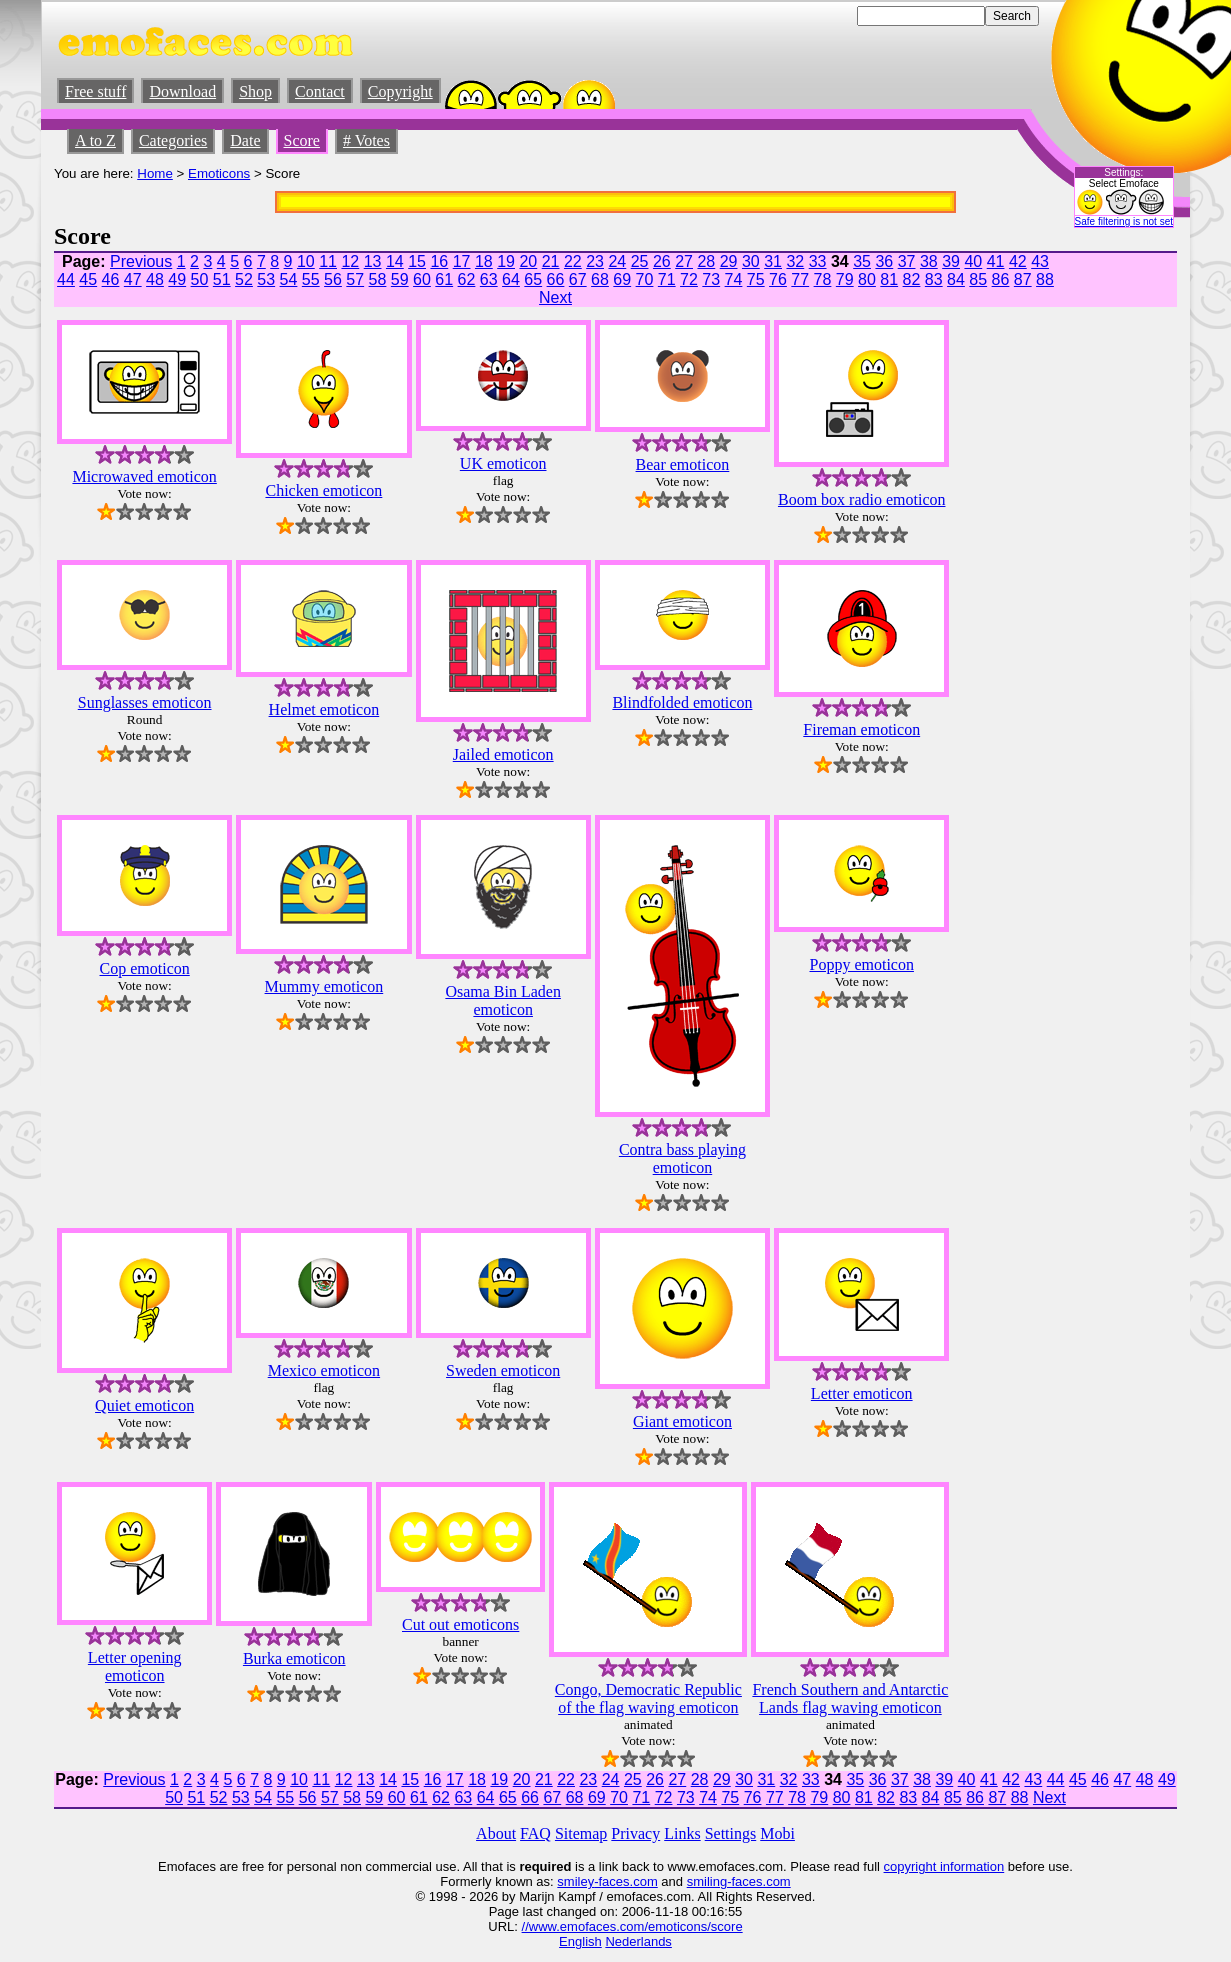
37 (907, 261)
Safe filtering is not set (1124, 221)
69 (622, 279)
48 (155, 279)
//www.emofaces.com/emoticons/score (632, 1926)
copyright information (944, 1866)
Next (555, 297)
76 (778, 279)
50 (200, 279)
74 (734, 279)
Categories (173, 140)
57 (355, 279)
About (496, 1833)
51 (222, 279)
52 (244, 279)
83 (934, 279)
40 (973, 261)
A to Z (95, 140)
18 (484, 261)
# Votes (366, 140)
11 (328, 261)
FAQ (535, 1833)
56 (333, 279)
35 (862, 261)
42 (1018, 261)
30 (751, 261)
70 (645, 279)
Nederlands (638, 1941)
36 (884, 261)
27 (684, 261)
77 (800, 279)
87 (1023, 279)
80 (867, 279)
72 (689, 279)
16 (439, 261)
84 (956, 279)
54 (289, 279)
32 (795, 261)
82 (912, 279)
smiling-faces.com (739, 1881)
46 (111, 279)
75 (756, 279)
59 (400, 279)
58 (378, 279)
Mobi (777, 1833)
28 (706, 261)
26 (662, 261)
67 (578, 279)
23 (595, 261)
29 (729, 261)
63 (489, 279)
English (580, 1941)
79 (845, 279)
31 (773, 261)
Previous (141, 261)
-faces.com (626, 1881)
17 (462, 261)
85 (978, 279)
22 (573, 261)
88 (1045, 279)
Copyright (400, 91)
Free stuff (95, 91)
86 (1001, 279)
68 (600, 279)
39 (951, 261)
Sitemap (581, 1833)
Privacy (635, 1833)
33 (818, 261)
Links (682, 1833)
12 (350, 261)
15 (417, 261)
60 (422, 279)
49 (177, 279)
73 (711, 279)
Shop (255, 91)
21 (551, 261)
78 (823, 279)
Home (155, 173)
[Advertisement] (1117, 551)
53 (266, 279)
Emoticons (219, 173)
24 (617, 261)
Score (302, 140)
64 (511, 279)
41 (996, 261)
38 (929, 261)
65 (533, 279)
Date (245, 140)
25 (640, 261)
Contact (320, 91)
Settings (731, 1833)
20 (528, 261)
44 (66, 279)
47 (133, 279)
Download (182, 91)
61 (444, 279)
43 (1040, 261)
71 (667, 279)
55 (311, 279)
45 (88, 279)
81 (889, 279)
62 (467, 279)
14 (395, 261)
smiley (575, 1881)
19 (506, 261)
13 (373, 261)
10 (306, 261)
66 (556, 279)
